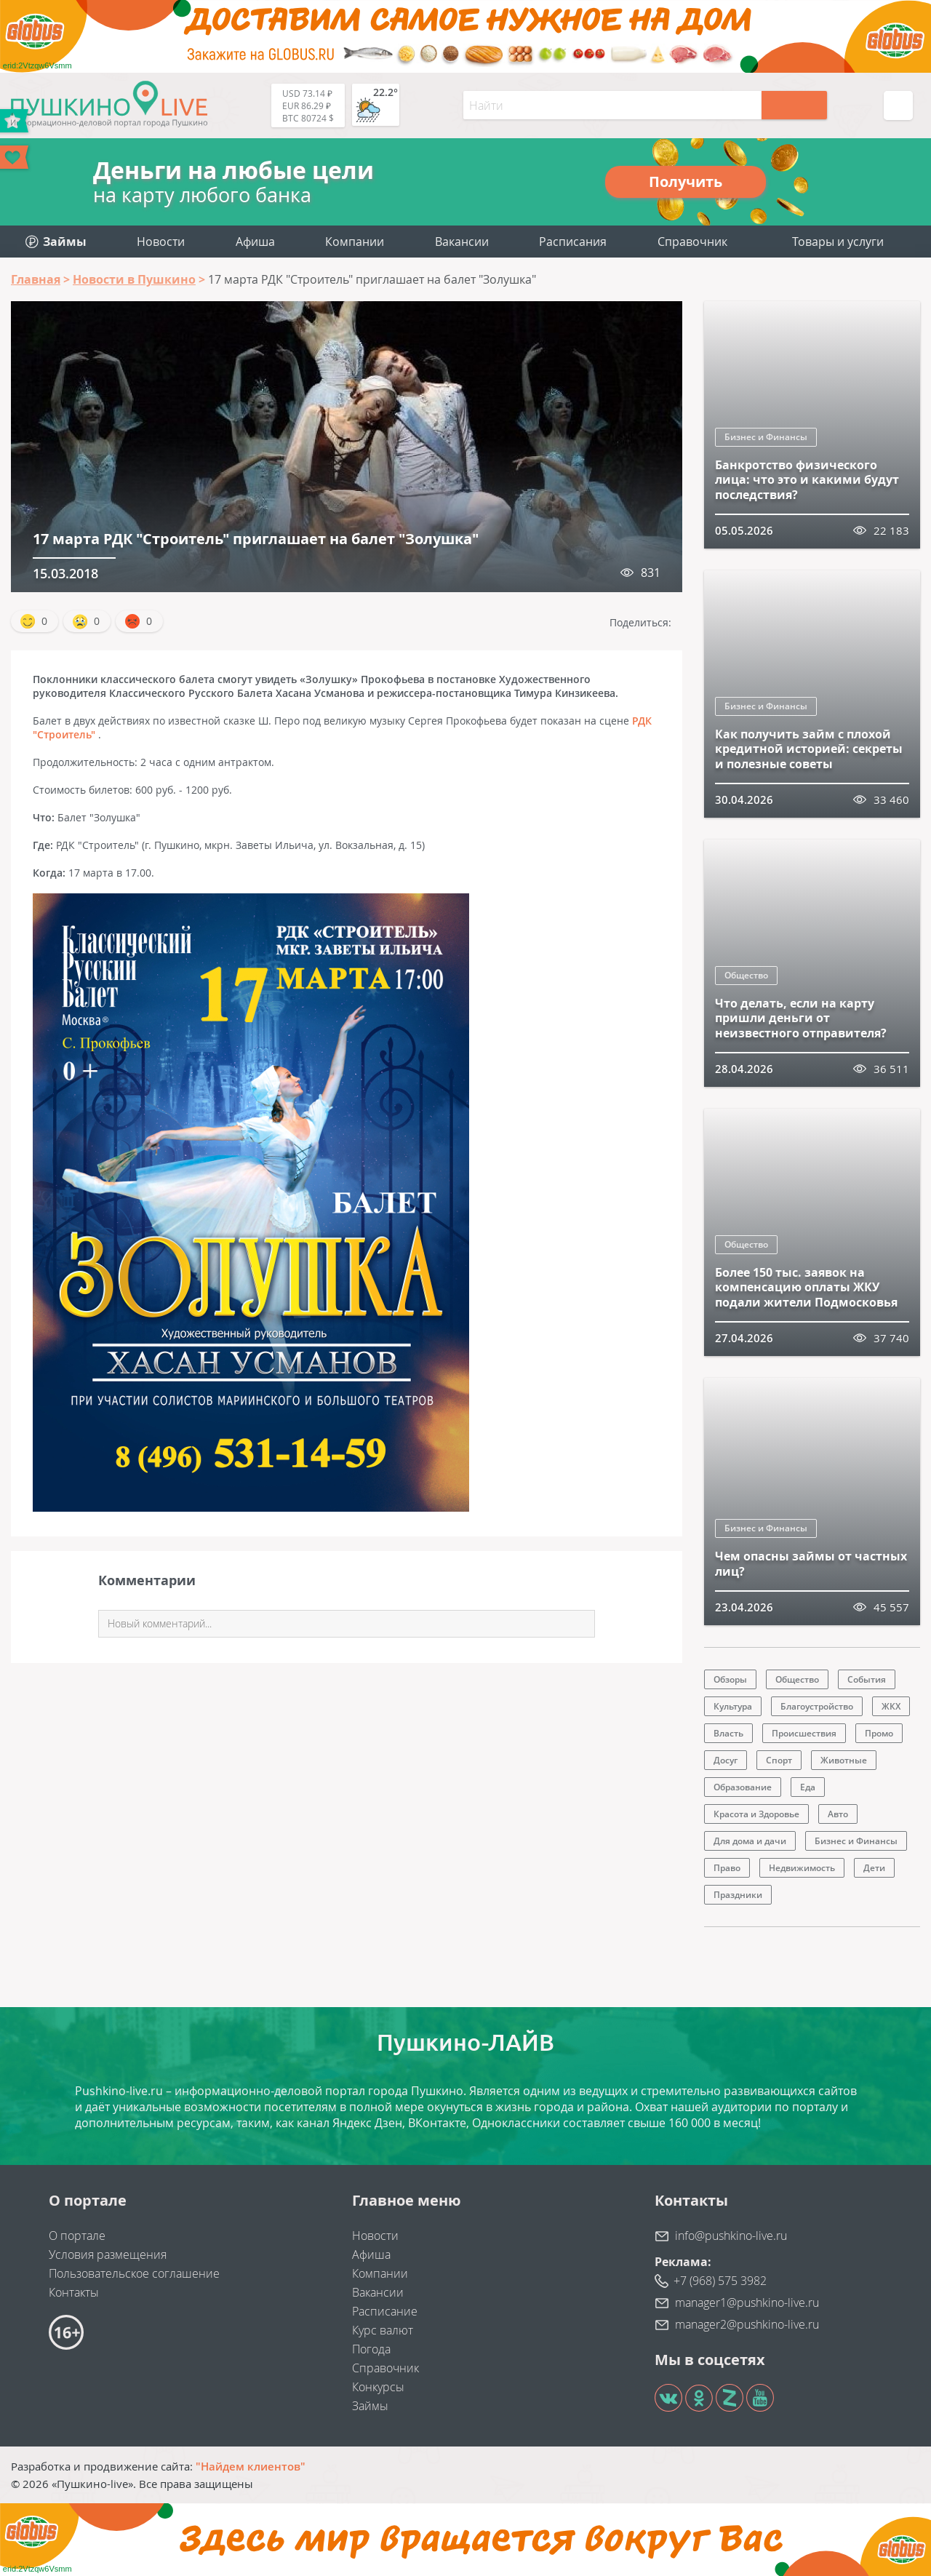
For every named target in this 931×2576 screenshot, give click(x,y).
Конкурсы (378, 2387)
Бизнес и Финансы (765, 437)
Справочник (692, 242)
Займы (370, 2406)
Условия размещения (108, 2254)
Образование (743, 1787)
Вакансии (462, 242)
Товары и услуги (838, 242)
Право (727, 1868)
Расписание (384, 2311)
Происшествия (804, 1733)
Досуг (726, 1760)
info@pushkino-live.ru (731, 2236)
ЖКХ (891, 1706)
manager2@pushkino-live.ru (747, 2324)
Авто (838, 1814)
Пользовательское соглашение (134, 2273)
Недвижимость (802, 1868)
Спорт (779, 1760)
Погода (371, 2349)
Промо (879, 1733)
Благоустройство (816, 1706)
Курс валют (382, 2330)
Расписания (573, 242)
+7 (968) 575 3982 (720, 2281)
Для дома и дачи (750, 1841)
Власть (728, 1733)
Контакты (74, 2292)
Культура (733, 1706)
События (866, 1679)
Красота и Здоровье (756, 1814)
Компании (354, 242)
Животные (843, 1760)
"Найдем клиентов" (250, 2466)
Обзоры (730, 1679)
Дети (874, 1868)
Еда (807, 1787)
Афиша (255, 242)
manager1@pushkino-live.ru (747, 2302)
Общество (746, 975)
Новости (161, 242)
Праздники (738, 1895)
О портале (77, 2236)
